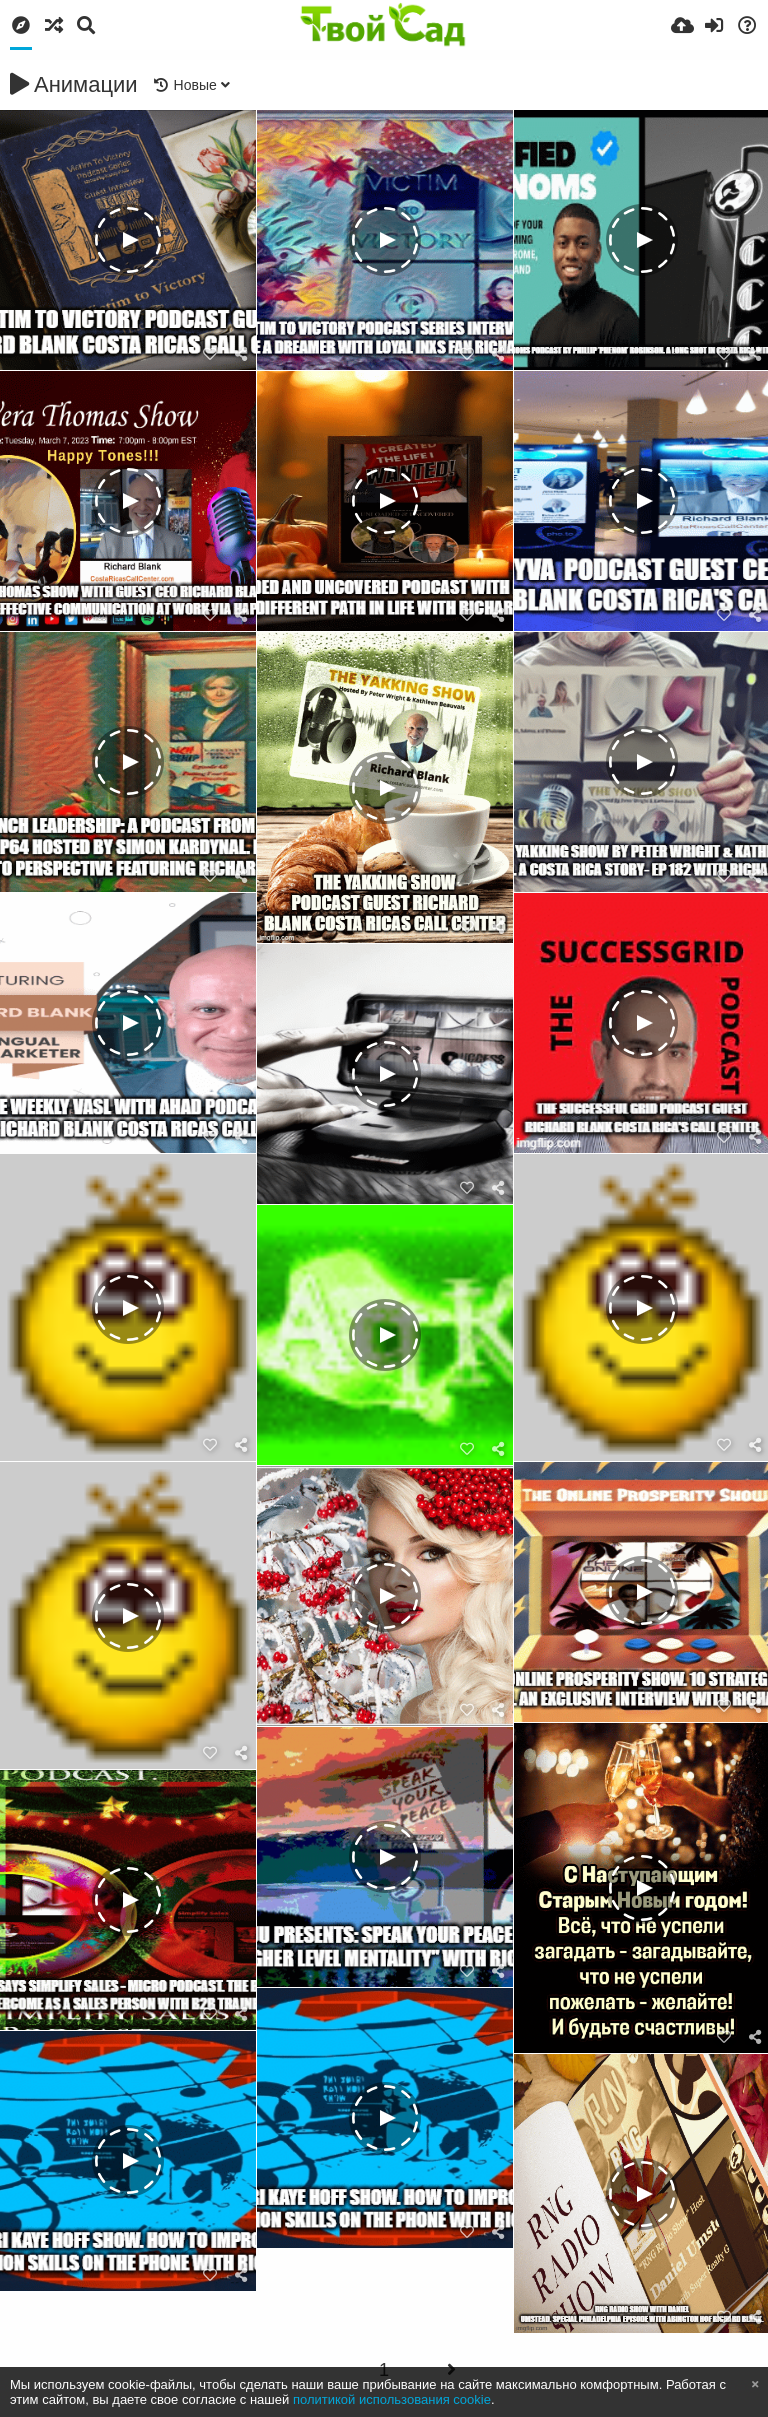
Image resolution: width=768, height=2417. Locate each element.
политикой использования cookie (392, 2399)
